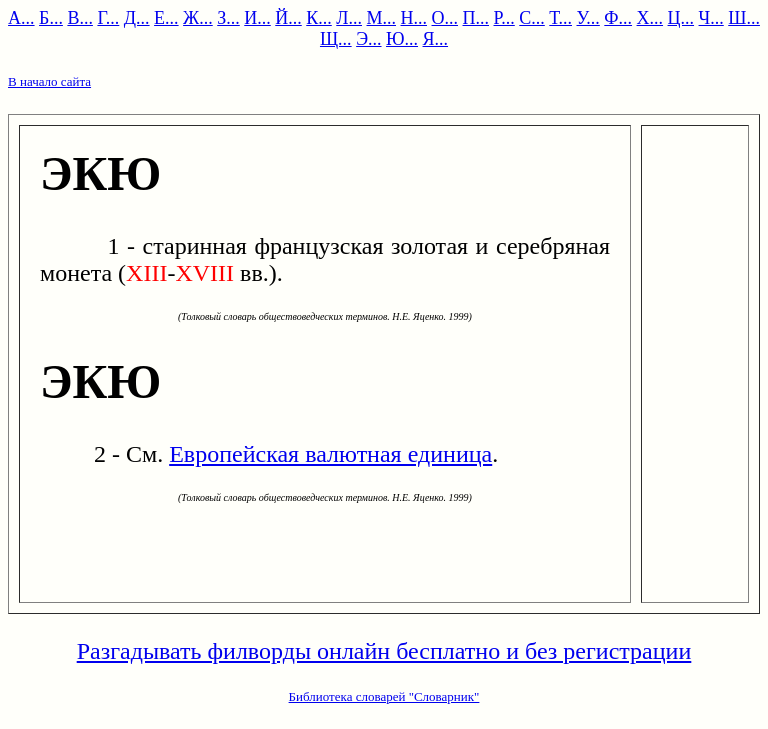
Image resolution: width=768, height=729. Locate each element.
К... (319, 18)
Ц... (681, 18)
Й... (288, 18)
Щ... (336, 39)
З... (228, 18)
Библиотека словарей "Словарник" (384, 696)
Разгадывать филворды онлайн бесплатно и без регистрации (384, 651)
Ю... (402, 39)
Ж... (198, 18)
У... (588, 18)
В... (80, 18)
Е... (166, 18)
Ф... (618, 18)
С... (532, 18)
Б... (51, 18)
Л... (349, 18)
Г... (108, 18)
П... (476, 18)
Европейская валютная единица (330, 454)
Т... (560, 18)
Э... (368, 39)
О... (445, 18)
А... (21, 18)
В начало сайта (49, 81)
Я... (436, 39)
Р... (504, 18)
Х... (650, 18)
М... (382, 18)
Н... (414, 18)
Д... (137, 18)
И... (257, 18)
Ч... (711, 18)
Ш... (744, 18)
